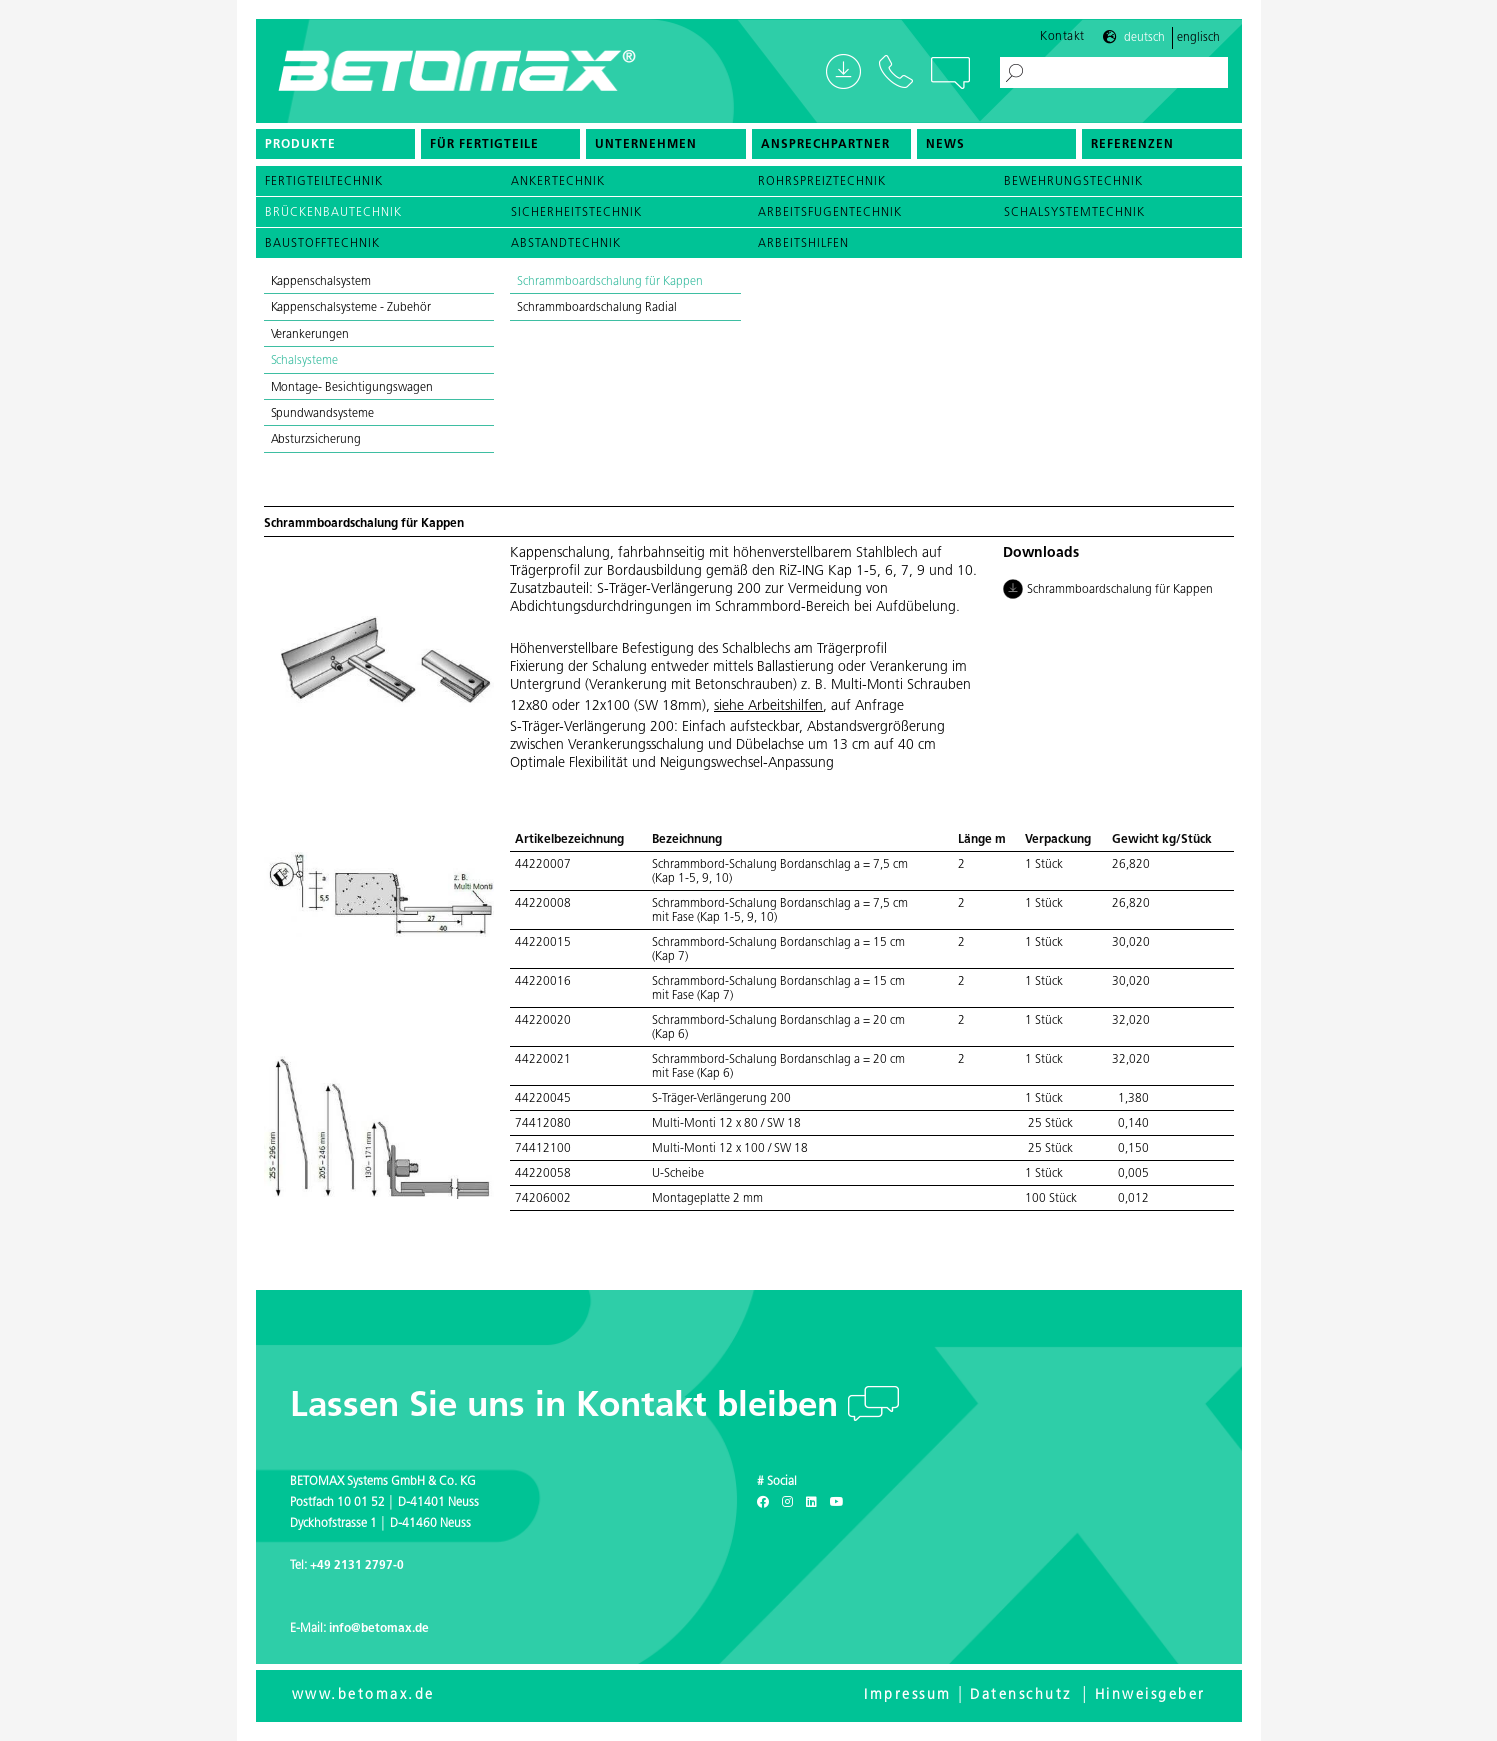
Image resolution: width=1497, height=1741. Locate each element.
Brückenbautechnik (333, 213)
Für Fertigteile (484, 145)
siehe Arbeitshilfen (768, 706)
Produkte (300, 145)
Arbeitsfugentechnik (830, 213)
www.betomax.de (363, 1695)
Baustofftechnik (322, 244)
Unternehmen (646, 145)
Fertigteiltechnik (324, 182)
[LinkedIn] (811, 1503)
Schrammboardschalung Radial (597, 308)
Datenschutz (1021, 1695)
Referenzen (1132, 145)
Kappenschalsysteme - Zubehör (352, 308)
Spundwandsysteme (324, 414)
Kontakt (1062, 37)
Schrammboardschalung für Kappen (610, 282)
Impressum (908, 1695)
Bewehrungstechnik (1073, 182)
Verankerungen (312, 335)
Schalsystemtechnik (1074, 213)
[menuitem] (335, 144)
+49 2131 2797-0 (357, 1566)
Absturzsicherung (316, 440)
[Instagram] (787, 1503)
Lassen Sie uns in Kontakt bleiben (569, 1407)
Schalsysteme (306, 361)
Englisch (1198, 38)
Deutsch (1144, 38)
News (945, 145)
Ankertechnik (558, 182)
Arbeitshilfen (803, 244)
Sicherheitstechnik (576, 213)
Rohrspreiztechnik (822, 182)
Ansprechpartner (825, 145)
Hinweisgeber (1150, 1695)
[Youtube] (837, 1503)
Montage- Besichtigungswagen (353, 388)
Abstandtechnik (566, 244)
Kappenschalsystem (322, 282)
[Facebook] (763, 1503)
